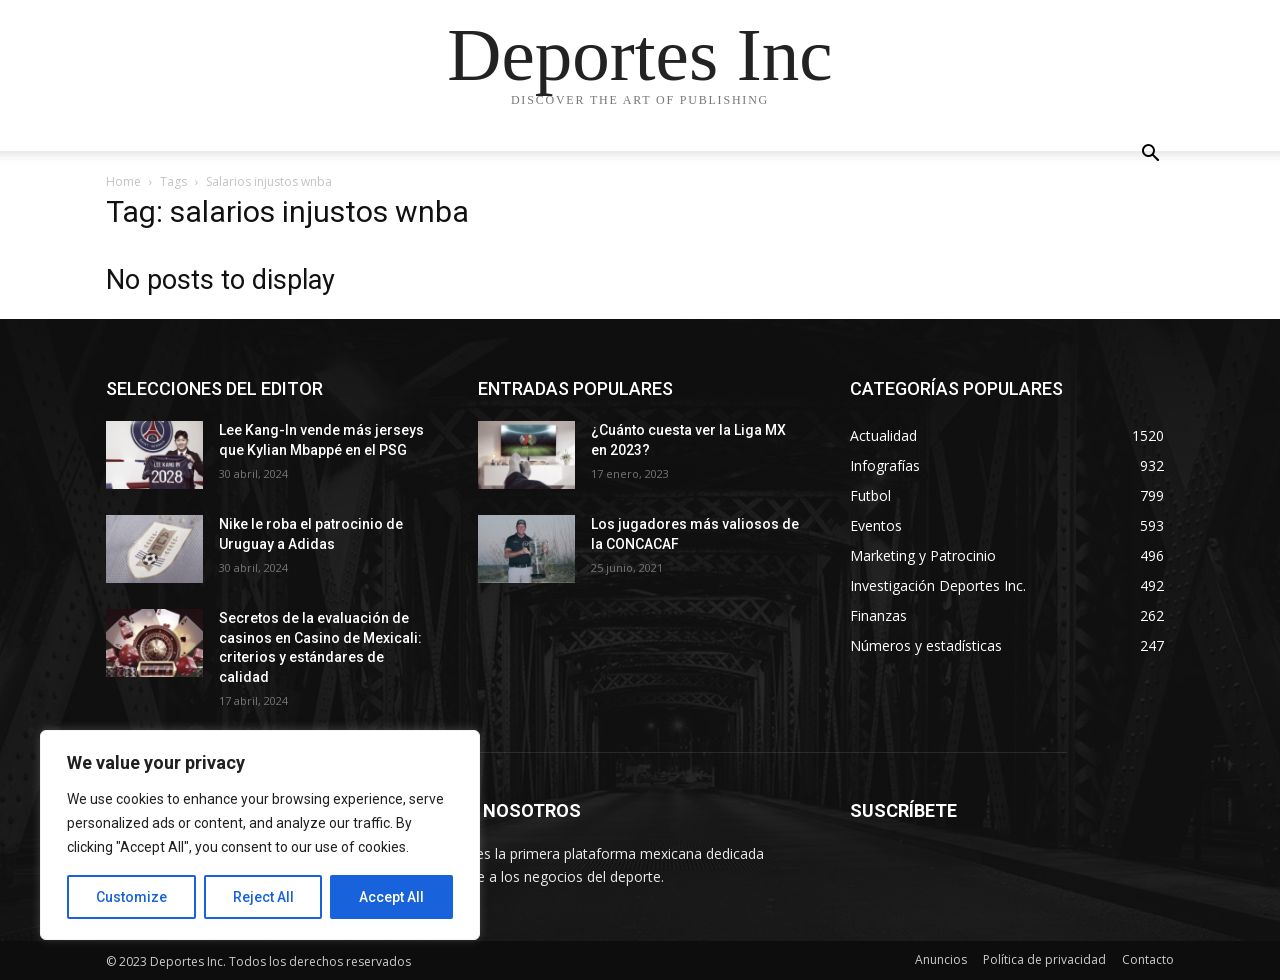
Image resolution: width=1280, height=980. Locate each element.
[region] (260, 835)
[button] (1150, 155)
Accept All (391, 897)
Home (123, 181)
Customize (131, 897)
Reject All (263, 897)
